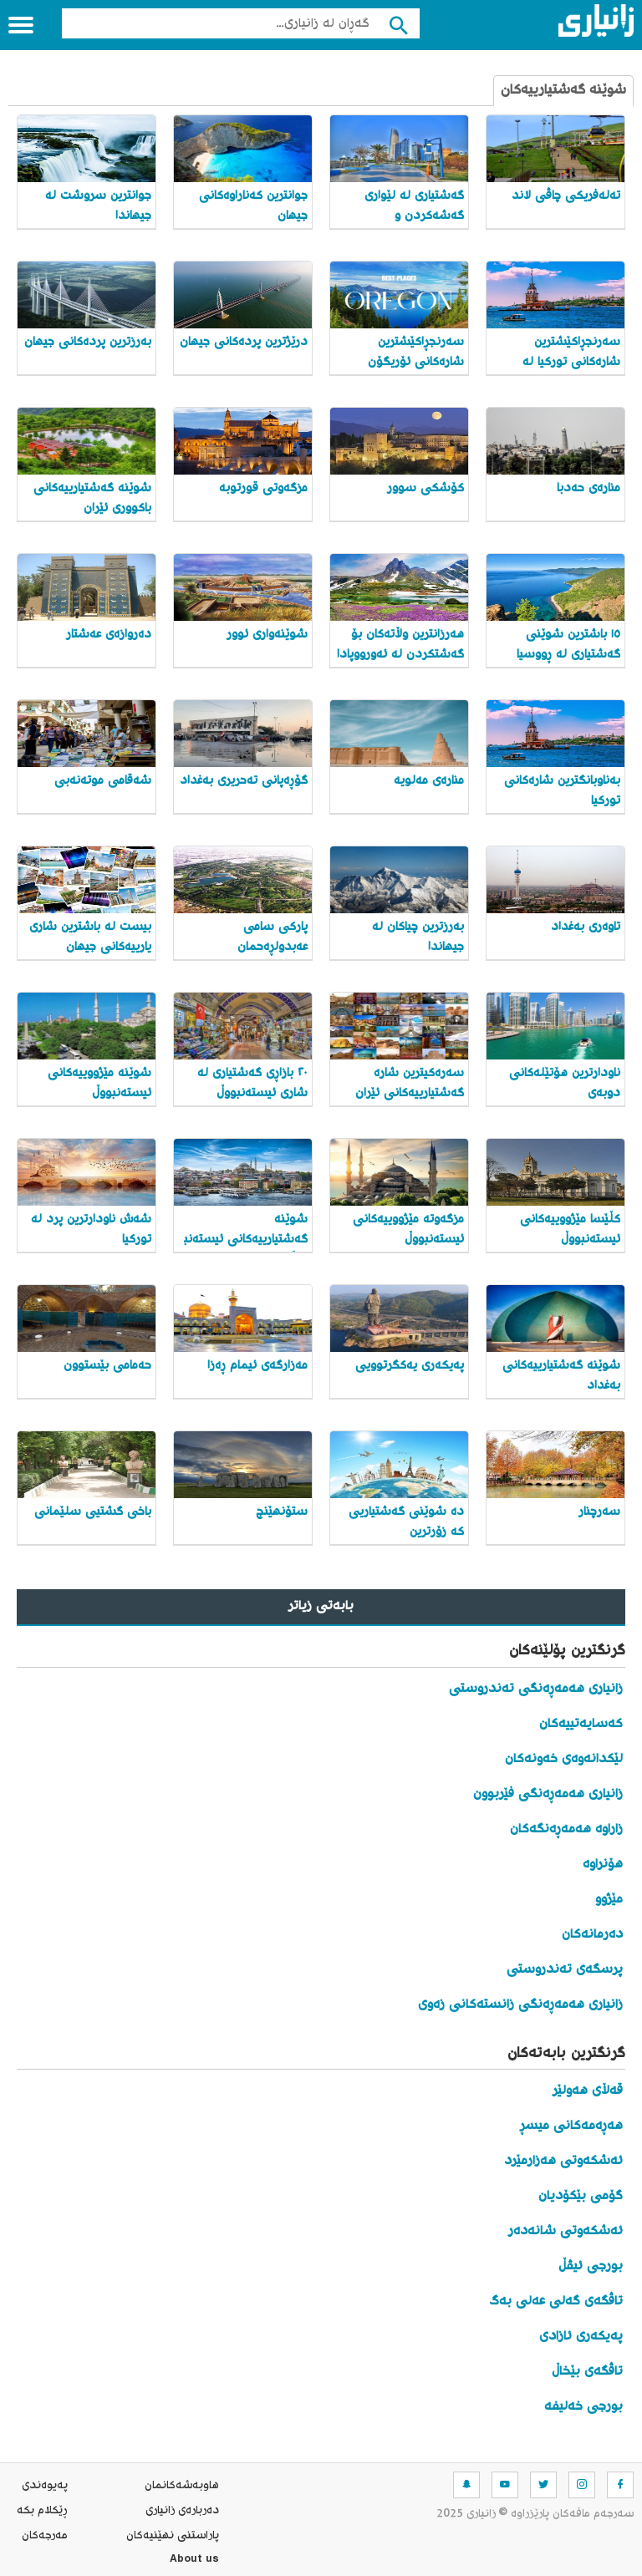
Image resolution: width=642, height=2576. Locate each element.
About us (194, 2561)
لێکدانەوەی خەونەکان (564, 1759)
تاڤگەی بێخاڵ (587, 2371)
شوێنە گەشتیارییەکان (563, 90)
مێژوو (609, 1899)
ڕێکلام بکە (42, 2510)
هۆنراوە (603, 1864)
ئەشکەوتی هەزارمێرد (563, 2161)
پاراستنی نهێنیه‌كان (172, 2536)
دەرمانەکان (592, 1934)
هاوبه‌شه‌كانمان (182, 2485)
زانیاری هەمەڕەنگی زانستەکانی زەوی (520, 2005)
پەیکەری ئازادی (581, 2336)
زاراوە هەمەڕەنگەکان (566, 1829)
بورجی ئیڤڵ (590, 2266)
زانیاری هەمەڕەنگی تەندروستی (536, 1689)
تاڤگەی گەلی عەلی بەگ (556, 2301)
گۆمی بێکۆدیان (580, 2196)
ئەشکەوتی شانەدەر (565, 2231)
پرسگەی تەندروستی (565, 1969)
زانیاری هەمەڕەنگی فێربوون (548, 1794)
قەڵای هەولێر (588, 2091)
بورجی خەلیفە (583, 2406)
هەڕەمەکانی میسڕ (571, 2126)
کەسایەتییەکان (581, 1724)
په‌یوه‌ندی (45, 2485)
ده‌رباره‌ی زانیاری (182, 2510)
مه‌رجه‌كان (45, 2536)
